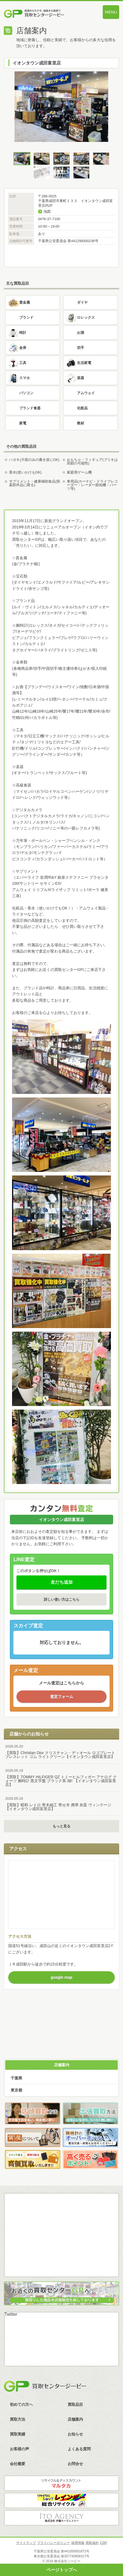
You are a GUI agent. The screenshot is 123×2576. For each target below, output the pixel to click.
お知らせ (75, 2434)
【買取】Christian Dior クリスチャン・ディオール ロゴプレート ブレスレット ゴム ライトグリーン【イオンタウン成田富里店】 (61, 1751)
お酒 (80, 333)
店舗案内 (61, 2065)
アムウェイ (86, 393)
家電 (22, 423)
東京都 (16, 2090)
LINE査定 (61, 2241)
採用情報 (77, 2543)
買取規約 (92, 2543)
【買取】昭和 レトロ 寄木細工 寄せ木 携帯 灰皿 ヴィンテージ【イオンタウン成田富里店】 (61, 1803)
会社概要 (17, 2464)
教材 (80, 423)
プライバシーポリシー (53, 2543)
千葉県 (16, 2078)
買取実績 (17, 2434)
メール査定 (61, 2220)
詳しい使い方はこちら (61, 1599)
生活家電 (84, 363)
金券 (22, 348)
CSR (103, 2543)
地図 (47, 211)
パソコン (26, 393)
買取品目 (75, 2404)
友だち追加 (62, 1582)
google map (61, 1977)
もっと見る (61, 1826)
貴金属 (24, 302)
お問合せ (75, 2464)
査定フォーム (61, 1696)
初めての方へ (21, 2404)
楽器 (80, 378)
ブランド (26, 317)
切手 (80, 348)
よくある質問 (79, 2449)
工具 (22, 363)
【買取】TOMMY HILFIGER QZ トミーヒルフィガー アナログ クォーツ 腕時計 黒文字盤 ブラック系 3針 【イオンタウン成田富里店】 (61, 1777)
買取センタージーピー (45, 2386)
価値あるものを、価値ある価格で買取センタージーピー (44, 14)
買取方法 (61, 2009)
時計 (22, 333)
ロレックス (86, 317)
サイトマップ (26, 2543)
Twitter (10, 2314)
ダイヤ (82, 302)
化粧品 (82, 408)
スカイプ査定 (61, 2263)
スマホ (24, 378)
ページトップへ (61, 2569)
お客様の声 (19, 2449)
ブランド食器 (30, 408)
